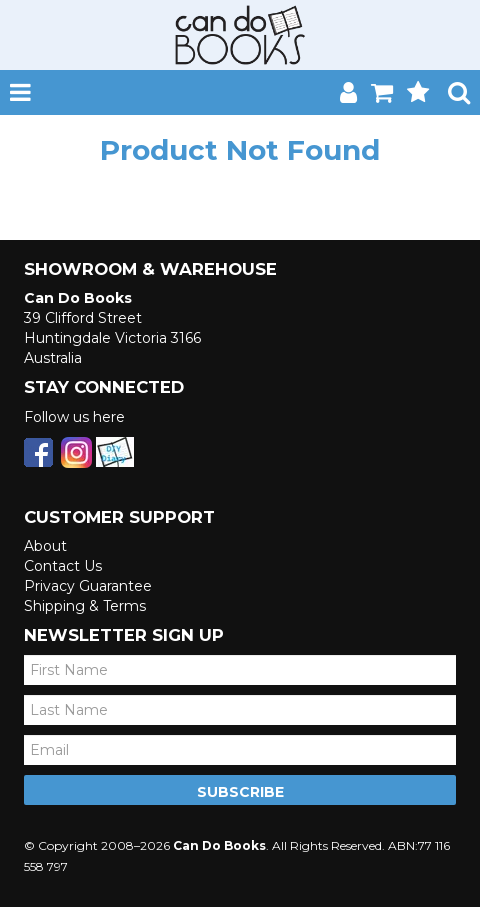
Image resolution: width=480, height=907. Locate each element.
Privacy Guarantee (88, 586)
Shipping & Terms (85, 606)
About (45, 546)
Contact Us (63, 566)
